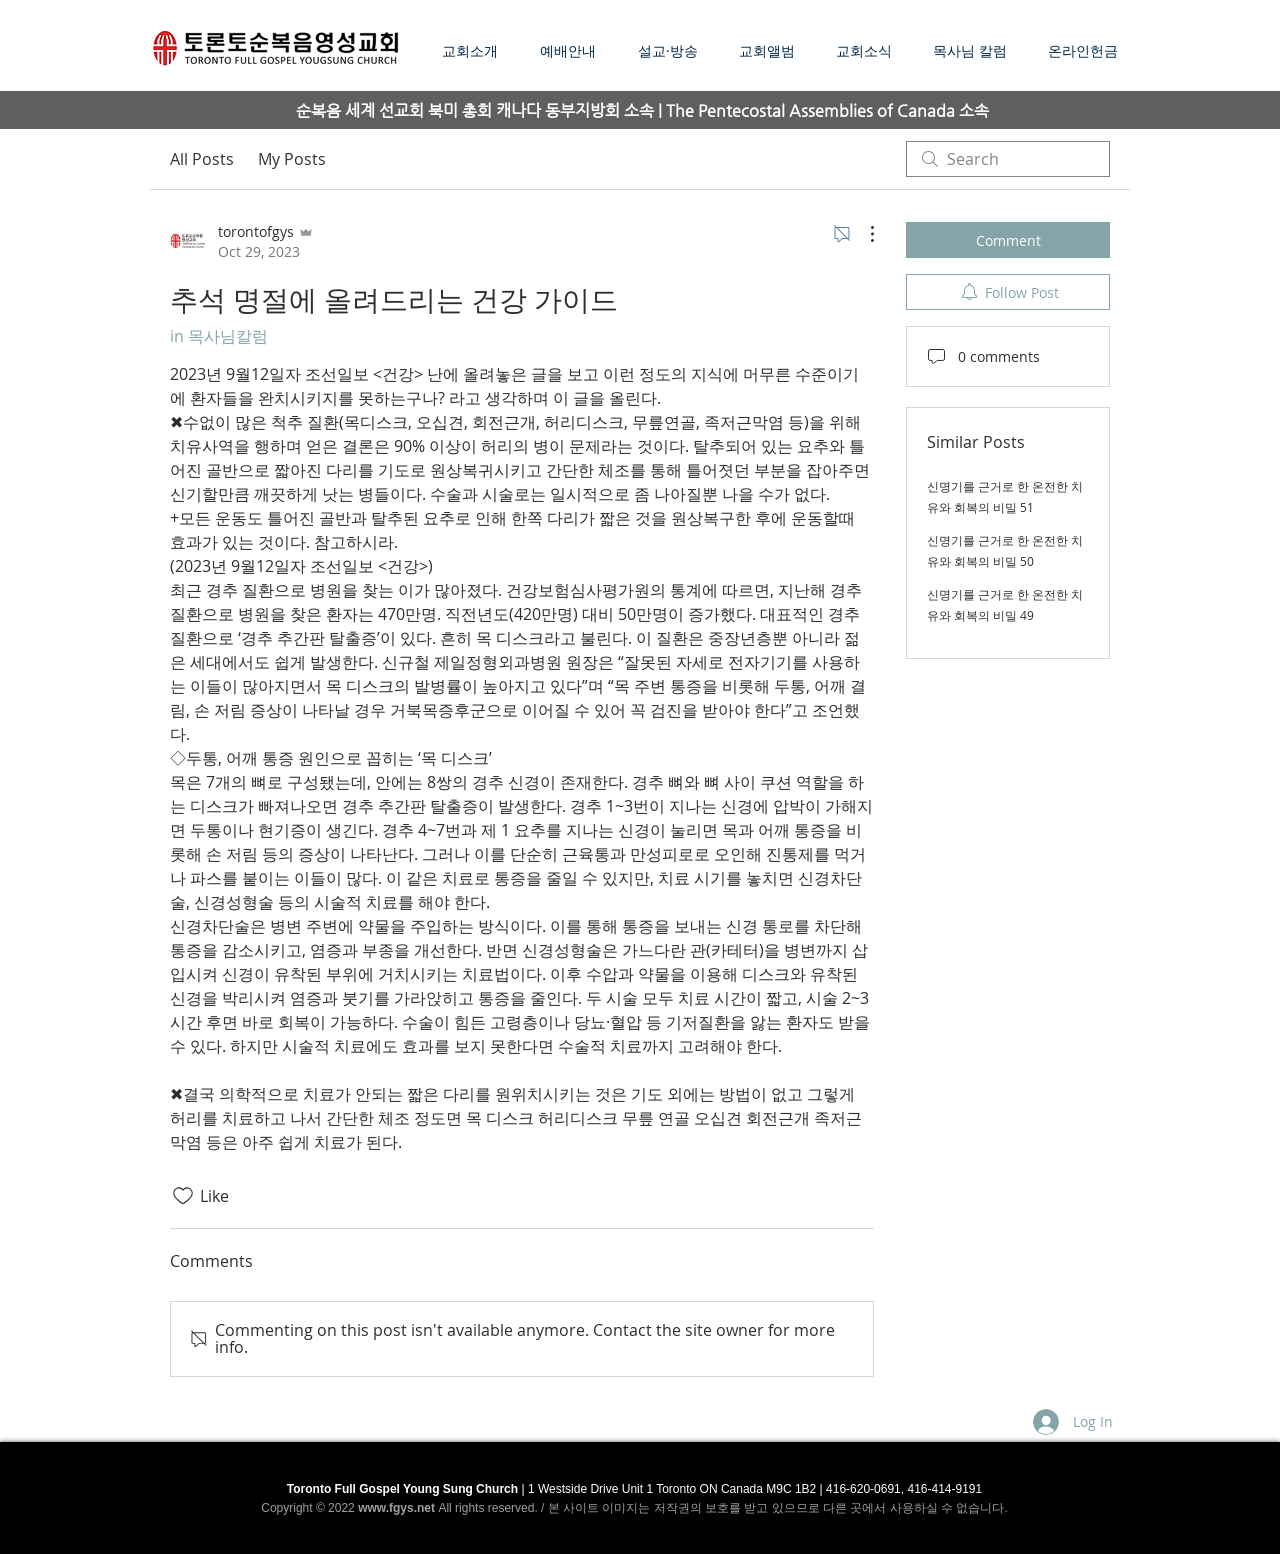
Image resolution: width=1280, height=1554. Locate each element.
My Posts (292, 159)
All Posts (202, 159)
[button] (673, 50)
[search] (1008, 159)
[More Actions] (862, 234)
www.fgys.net (396, 1508)
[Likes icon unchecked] (183, 1196)
